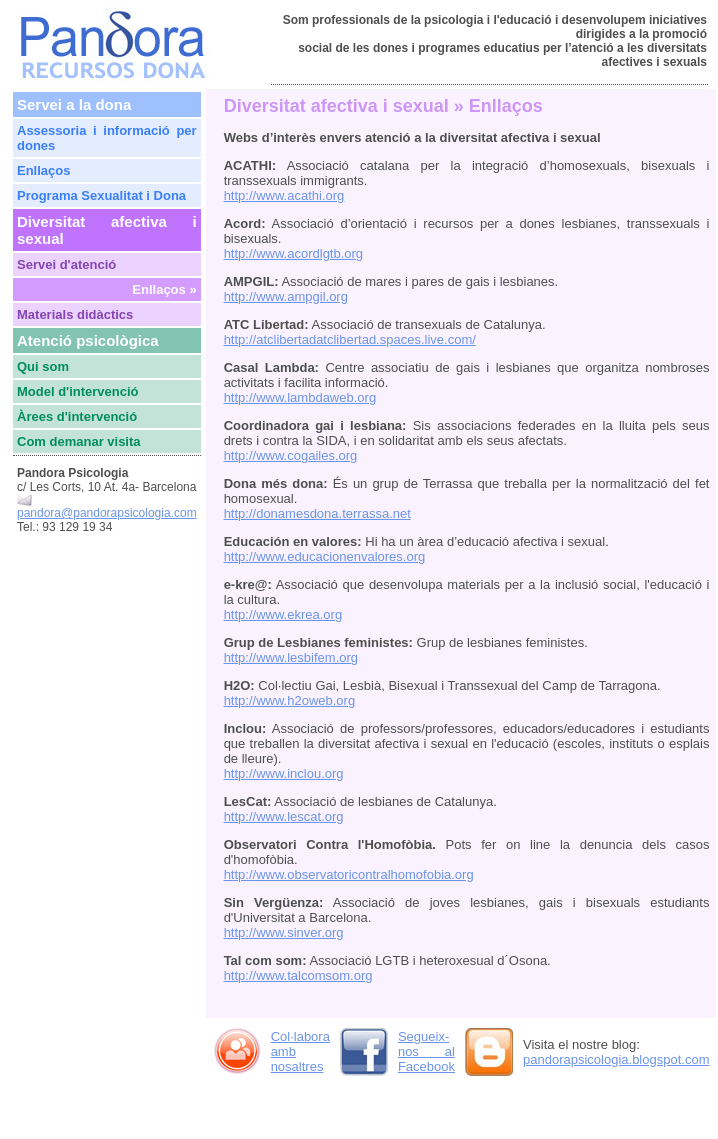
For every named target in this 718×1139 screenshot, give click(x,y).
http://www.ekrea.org (283, 614)
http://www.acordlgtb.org (293, 253)
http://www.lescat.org (284, 816)
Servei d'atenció (66, 264)
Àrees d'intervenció (77, 416)
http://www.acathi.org (284, 195)
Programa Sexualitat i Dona (101, 195)
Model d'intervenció (78, 391)
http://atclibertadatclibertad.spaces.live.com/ (350, 339)
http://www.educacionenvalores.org (325, 556)
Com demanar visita (79, 441)
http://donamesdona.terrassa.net (317, 513)
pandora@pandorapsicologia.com (107, 513)
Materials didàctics (75, 314)
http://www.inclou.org (284, 773)
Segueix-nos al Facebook (426, 1051)
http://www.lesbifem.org (291, 657)
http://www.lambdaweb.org (300, 397)
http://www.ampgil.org (286, 296)
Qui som (43, 366)
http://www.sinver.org (284, 932)
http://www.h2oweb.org (290, 700)
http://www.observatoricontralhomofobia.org (349, 874)
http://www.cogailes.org (291, 455)
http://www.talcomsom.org (298, 975)
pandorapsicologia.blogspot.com (616, 1059)
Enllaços (43, 170)
